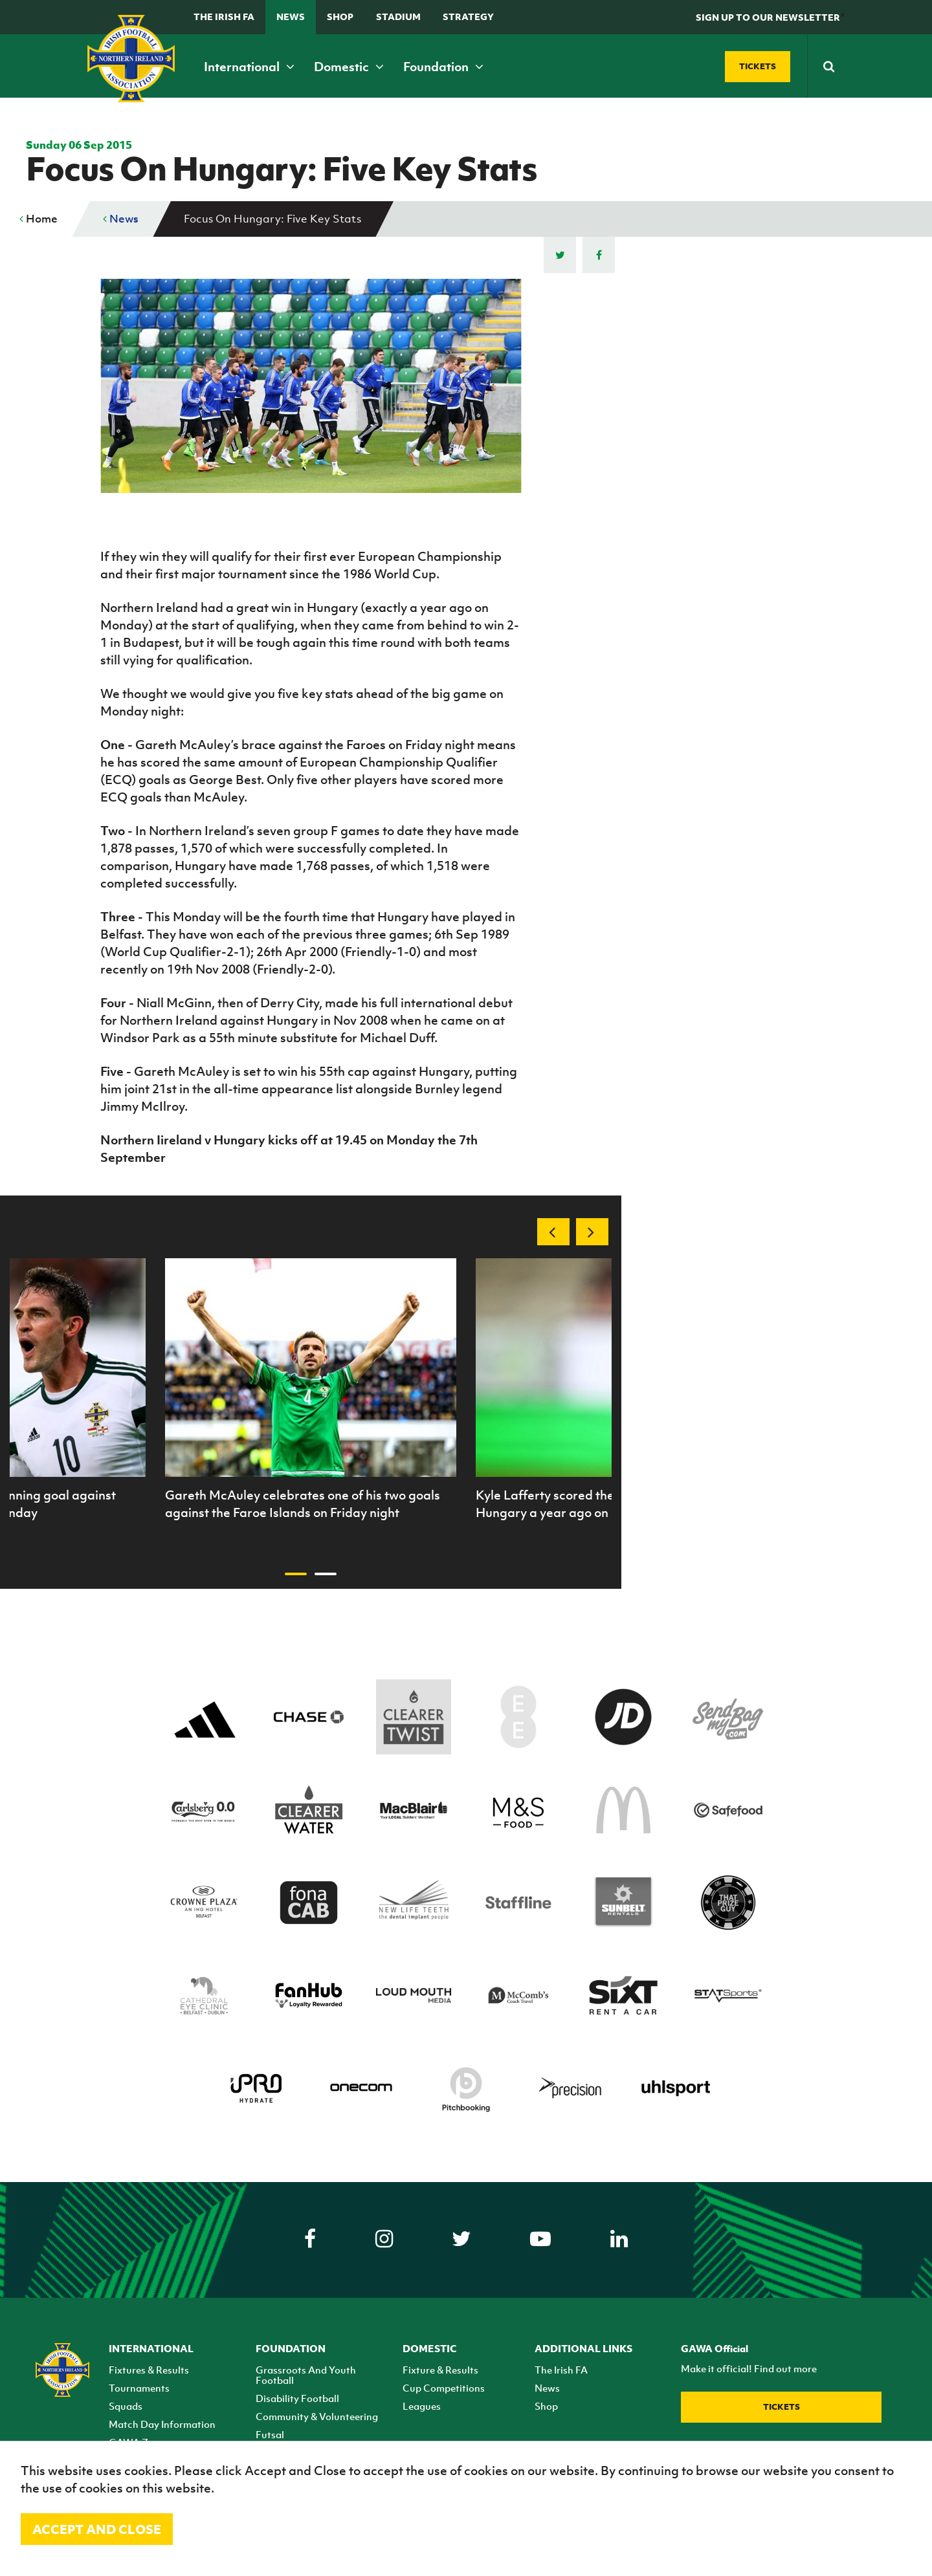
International (249, 66)
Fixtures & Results (149, 2369)
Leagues (422, 2405)
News (290, 16)
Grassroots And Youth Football (306, 2374)
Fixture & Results (440, 2369)
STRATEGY (468, 16)
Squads (125, 2405)
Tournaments (139, 2387)
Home (38, 219)
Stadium (398, 16)
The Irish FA (224, 16)
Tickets (781, 2406)
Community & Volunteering (317, 2416)
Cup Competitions (444, 2387)
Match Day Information (162, 2424)
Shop (340, 16)
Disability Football (297, 2398)
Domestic (349, 66)
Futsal (270, 2434)
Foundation (443, 66)
